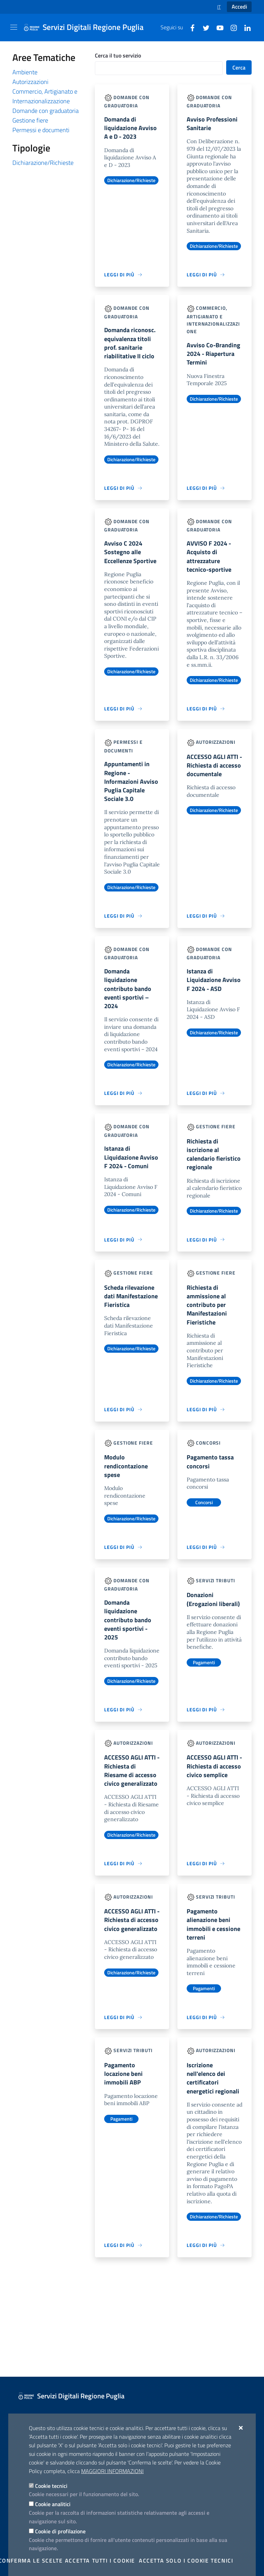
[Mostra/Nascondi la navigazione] (14, 27)
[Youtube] (217, 27)
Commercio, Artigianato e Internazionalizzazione (44, 96)
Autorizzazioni (30, 81)
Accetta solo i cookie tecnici (186, 2560)
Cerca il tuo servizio (118, 55)
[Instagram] (231, 27)
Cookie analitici (52, 2504)
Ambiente (24, 72)
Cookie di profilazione (60, 2531)
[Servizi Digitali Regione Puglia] (87, 27)
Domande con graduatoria (45, 110)
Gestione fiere (30, 120)
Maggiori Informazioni (112, 2471)
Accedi (239, 6)
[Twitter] (203, 27)
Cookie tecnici (51, 2486)
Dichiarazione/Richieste (43, 162)
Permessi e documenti (40, 130)
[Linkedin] (245, 27)
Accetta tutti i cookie (100, 2560)
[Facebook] (190, 27)
